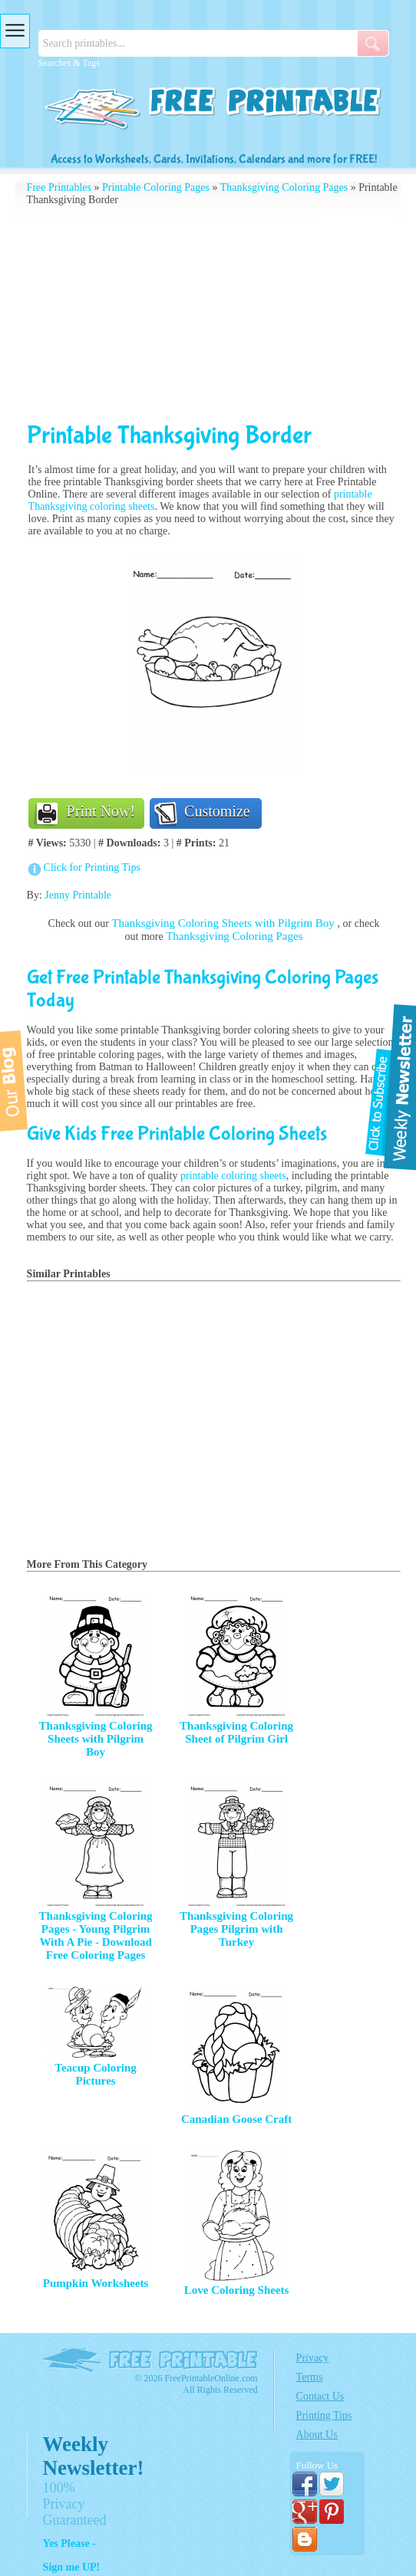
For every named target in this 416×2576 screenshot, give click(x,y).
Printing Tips (324, 2415)
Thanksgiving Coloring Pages (284, 187)
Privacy (312, 2358)
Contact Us (320, 2396)
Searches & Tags (69, 63)
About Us (317, 2434)
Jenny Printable (78, 895)
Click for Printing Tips (92, 867)
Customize (217, 811)
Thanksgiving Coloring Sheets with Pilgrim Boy (224, 923)
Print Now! (101, 811)
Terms (309, 2377)
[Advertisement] (214, 313)
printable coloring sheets (233, 1175)
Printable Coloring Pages (156, 187)
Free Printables (59, 187)
